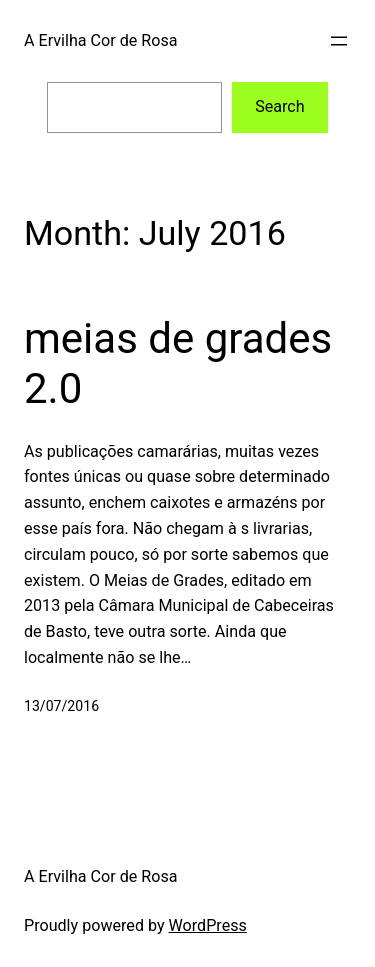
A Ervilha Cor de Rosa (100, 40)
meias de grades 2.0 (178, 363)
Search (279, 106)
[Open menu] (339, 41)
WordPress (208, 925)
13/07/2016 (61, 706)
